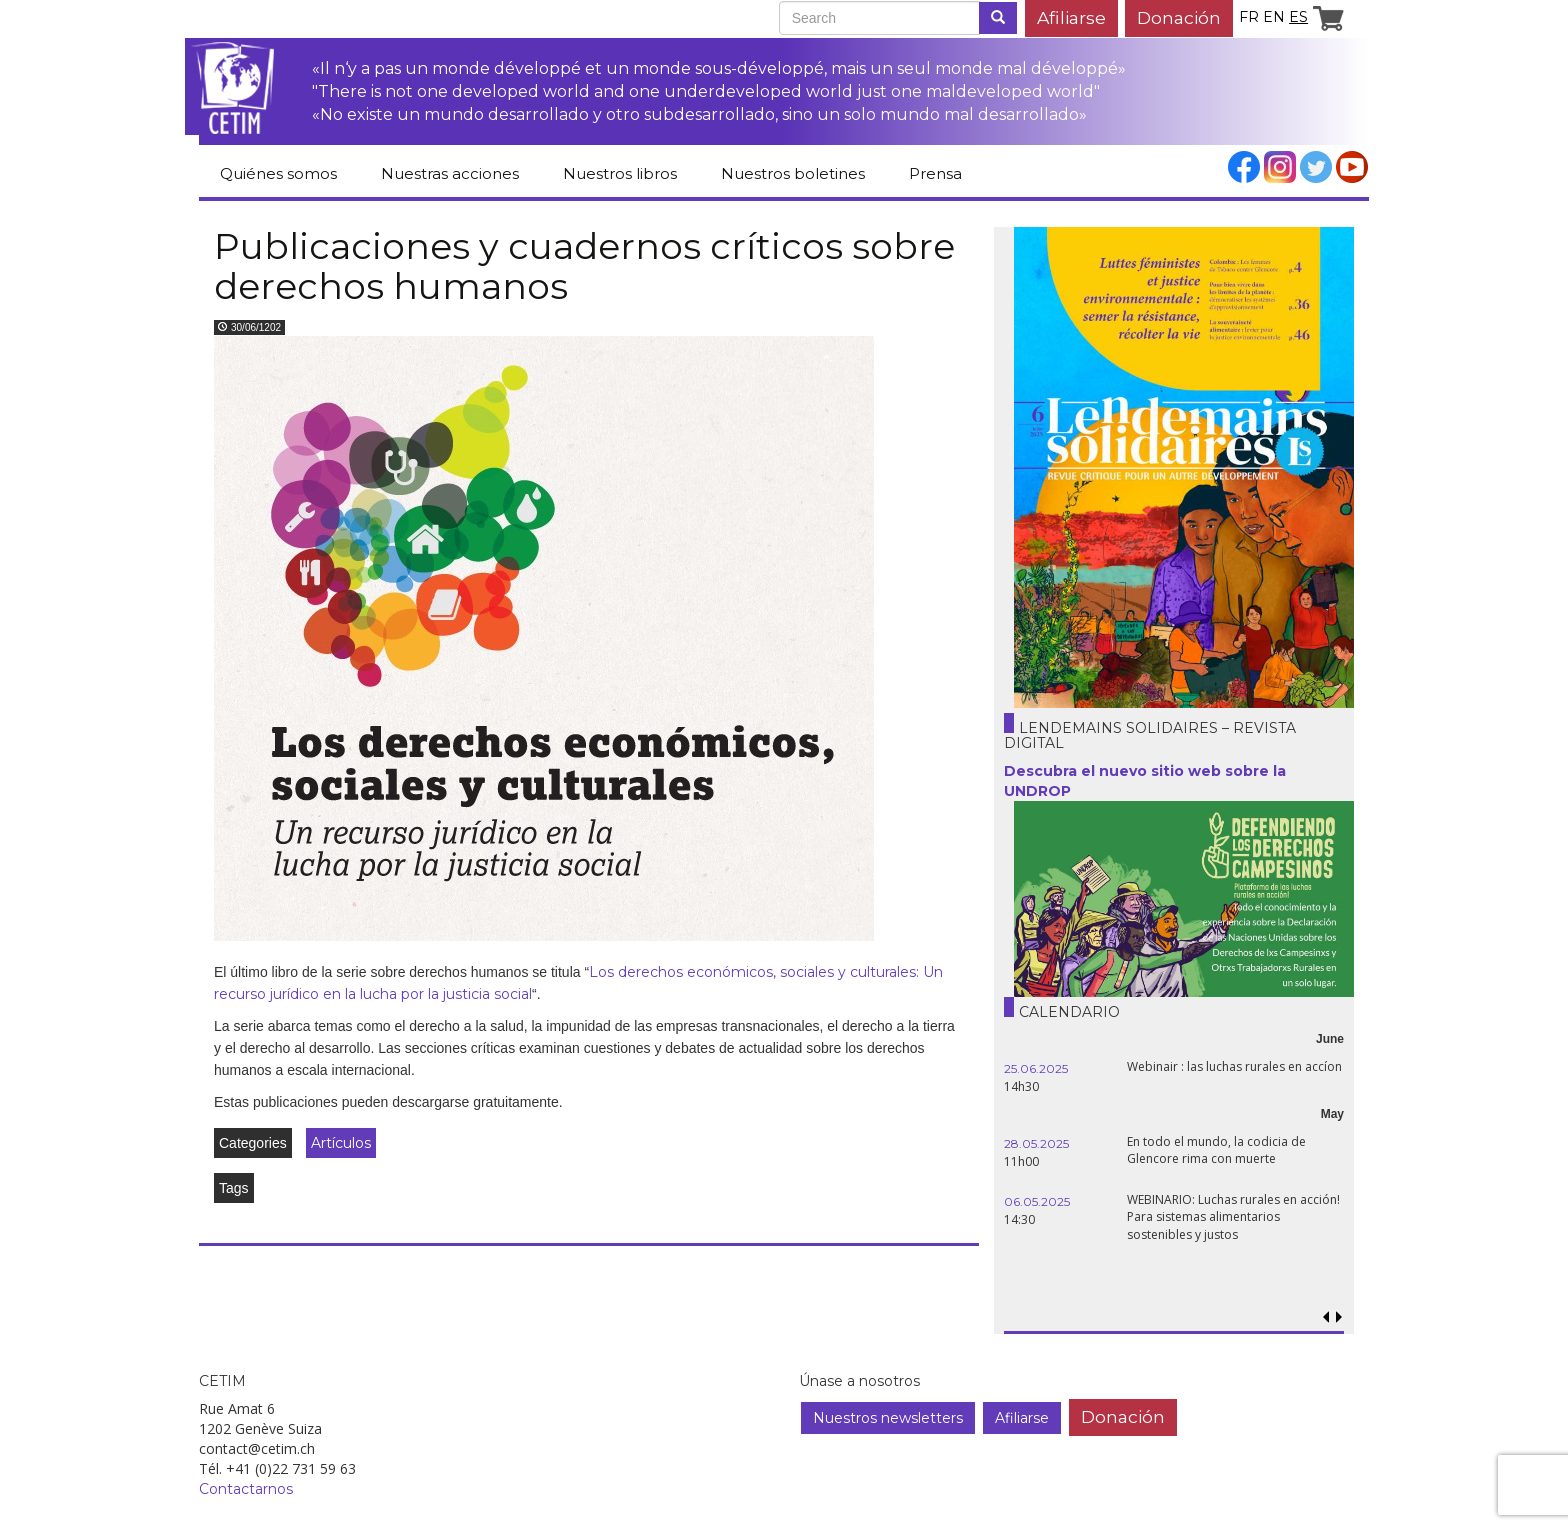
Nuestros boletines (793, 173)
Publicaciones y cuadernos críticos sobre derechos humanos (584, 266)
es (1298, 17)
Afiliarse (1071, 17)
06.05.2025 (1037, 1201)
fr (1249, 17)
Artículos (341, 1143)
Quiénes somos (278, 173)
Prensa (935, 173)
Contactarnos (246, 1489)
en (1274, 17)
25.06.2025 (1036, 1068)
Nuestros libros (620, 173)
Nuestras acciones (450, 173)
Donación (1179, 17)
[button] (1338, 1317)
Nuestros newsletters (888, 1418)
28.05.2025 (1036, 1143)
